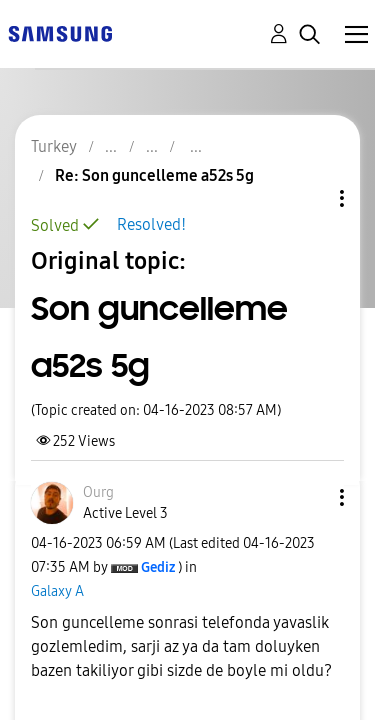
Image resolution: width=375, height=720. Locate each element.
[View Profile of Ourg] (98, 492)
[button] (309, 497)
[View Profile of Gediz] (158, 567)
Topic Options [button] (308, 198)
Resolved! (151, 224)
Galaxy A (57, 591)
